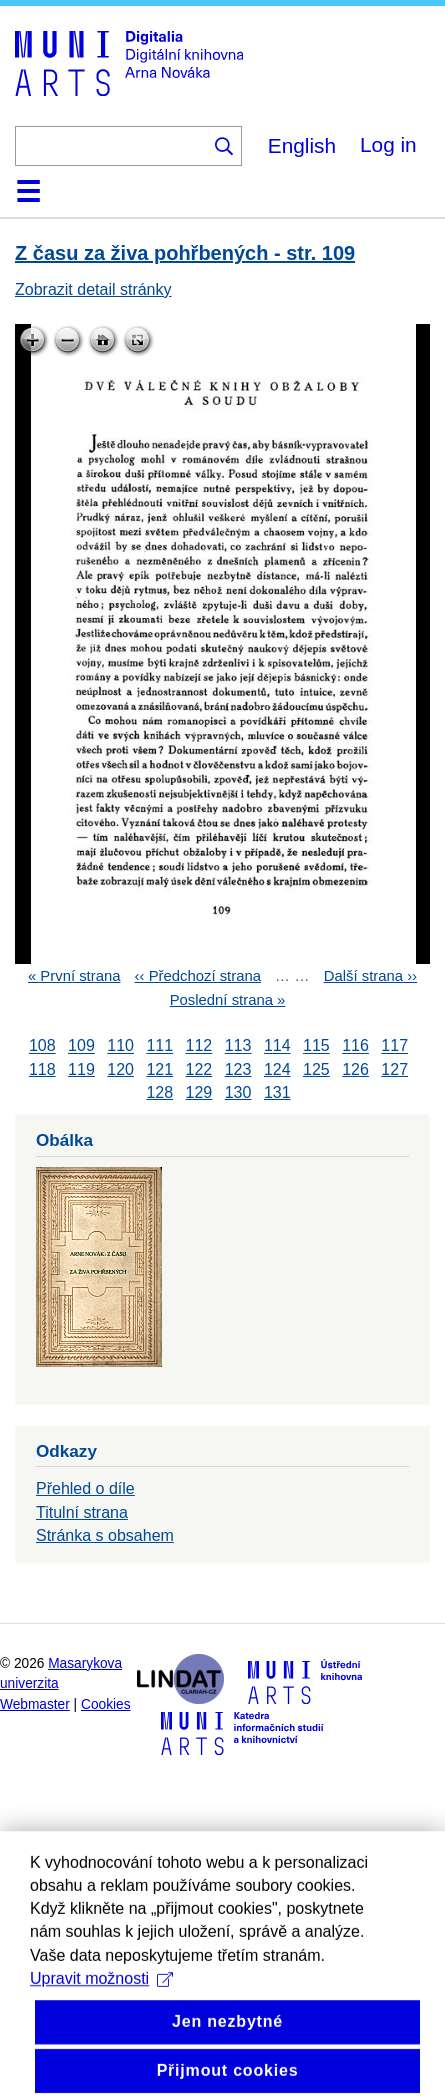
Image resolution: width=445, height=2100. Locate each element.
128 (159, 1092)
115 (316, 1046)
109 (81, 1046)
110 (120, 1046)
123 (238, 1069)
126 (355, 1069)
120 (120, 1069)
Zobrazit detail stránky (93, 289)
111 (159, 1046)
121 (159, 1069)
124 (277, 1069)
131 (277, 1092)
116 (355, 1046)
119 (81, 1069)
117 (394, 1046)
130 (238, 1092)
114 (277, 1046)
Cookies (106, 1704)
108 (42, 1046)
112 (199, 1046)
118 (42, 1069)
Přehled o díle (85, 1488)
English (302, 145)
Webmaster (35, 1704)
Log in (388, 144)
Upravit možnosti (101, 2025)
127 (394, 1069)
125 (316, 1069)
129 (199, 1092)
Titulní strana (82, 1512)
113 (238, 1046)
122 (199, 1069)
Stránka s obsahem (105, 1535)
